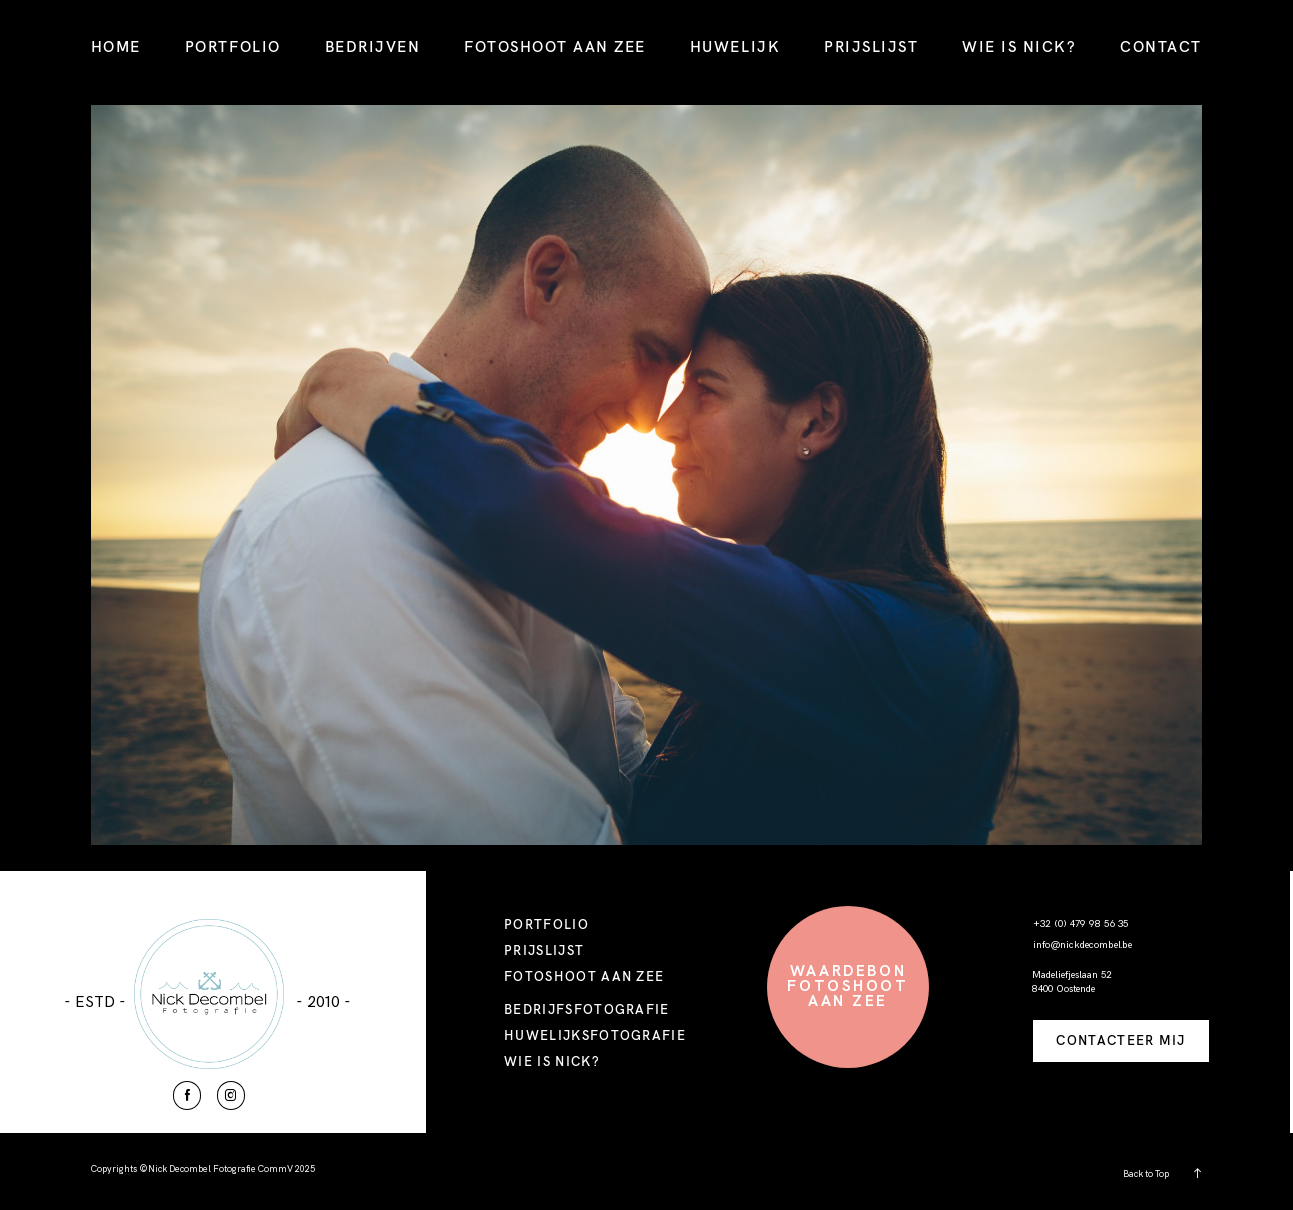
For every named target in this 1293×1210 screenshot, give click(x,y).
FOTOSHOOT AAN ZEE (555, 46)
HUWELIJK (735, 46)
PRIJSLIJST (871, 46)
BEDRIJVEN (373, 46)
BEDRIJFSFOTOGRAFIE (587, 1009)
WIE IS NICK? (1019, 46)
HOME (116, 46)
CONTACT (1161, 46)
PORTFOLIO (233, 46)
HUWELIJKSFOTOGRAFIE (595, 1035)
